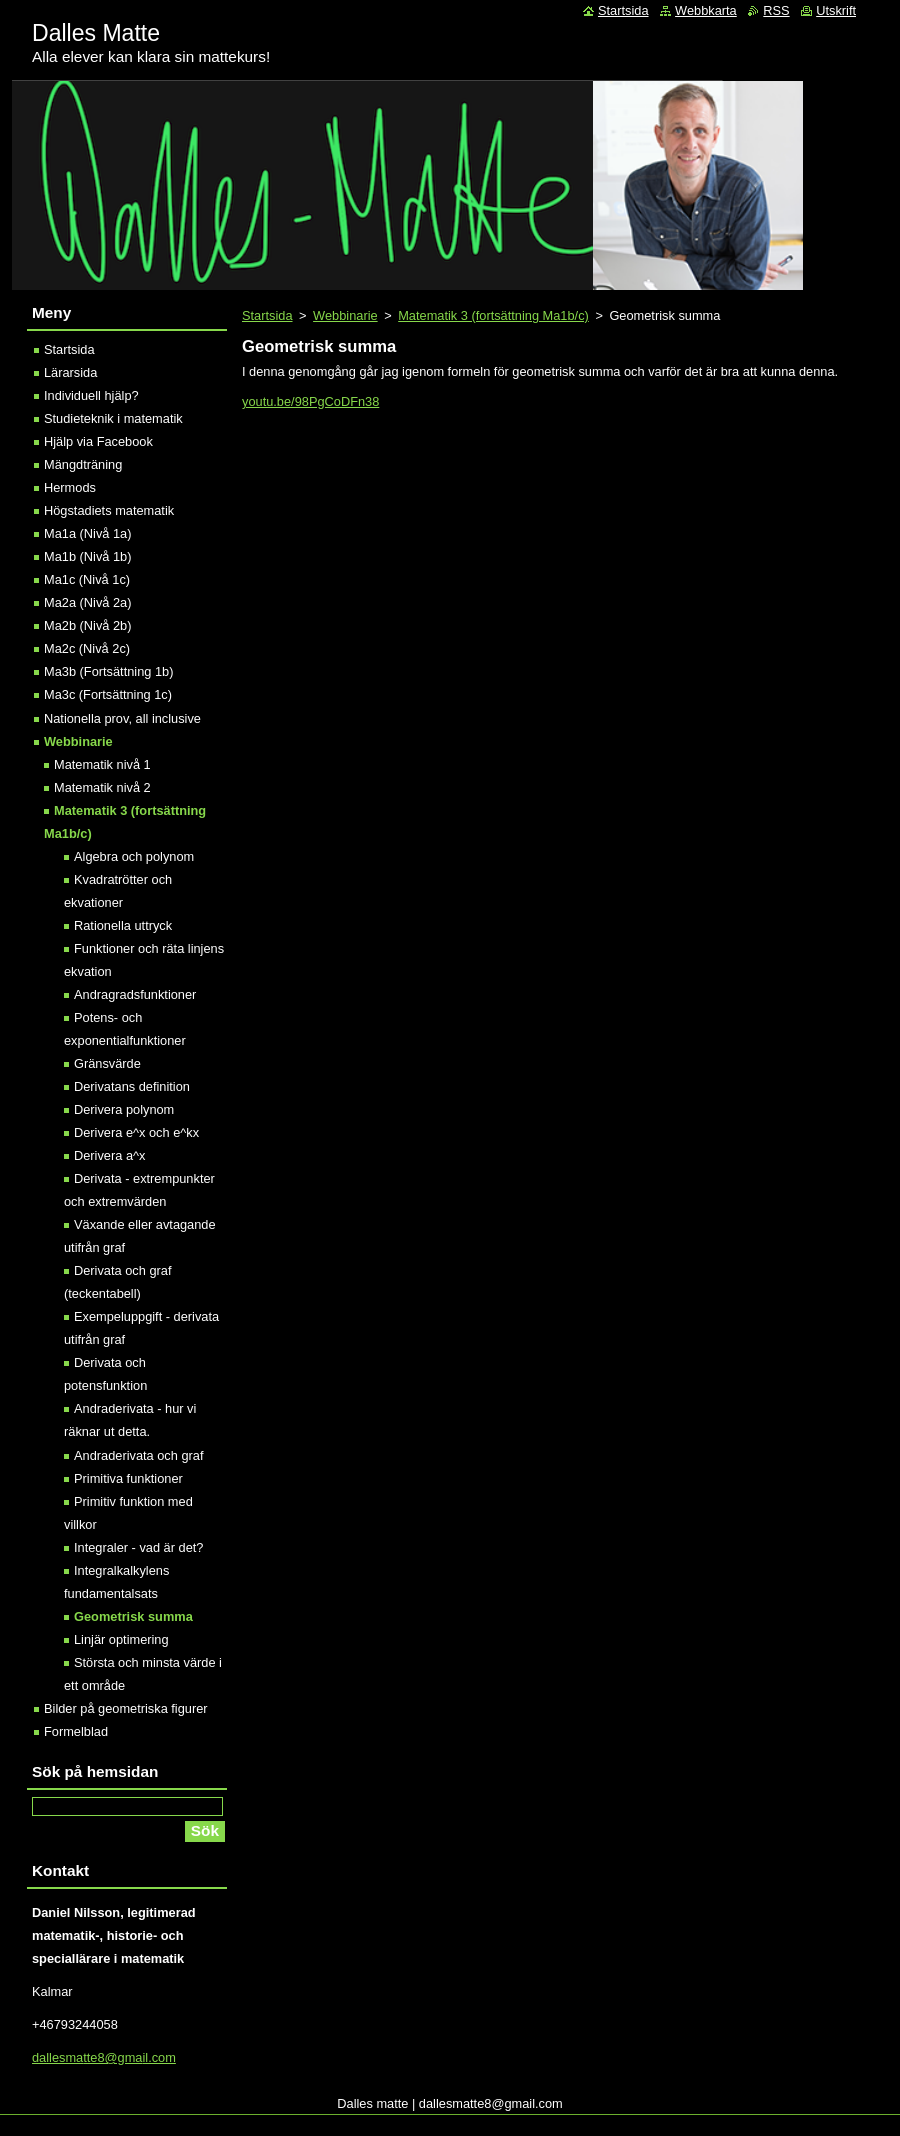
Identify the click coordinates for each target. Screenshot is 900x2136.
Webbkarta (706, 10)
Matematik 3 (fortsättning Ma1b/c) (493, 315)
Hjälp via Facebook (98, 441)
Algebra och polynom (134, 856)
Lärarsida (70, 372)
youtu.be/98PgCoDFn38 (310, 401)
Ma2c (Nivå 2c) (87, 648)
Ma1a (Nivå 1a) (87, 533)
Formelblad (76, 1731)
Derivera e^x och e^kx (136, 1132)
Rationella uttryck (123, 925)
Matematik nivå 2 (102, 787)
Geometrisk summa (133, 1616)
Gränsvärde (107, 1063)
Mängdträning (83, 464)
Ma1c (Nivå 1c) (87, 579)
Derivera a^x (109, 1155)
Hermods (70, 487)
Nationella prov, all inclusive (122, 718)
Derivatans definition (132, 1086)
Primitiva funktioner (128, 1478)
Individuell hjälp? (91, 395)
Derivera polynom (124, 1109)
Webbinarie (345, 315)
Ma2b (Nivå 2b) (87, 625)
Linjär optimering (121, 1639)
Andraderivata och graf (138, 1455)
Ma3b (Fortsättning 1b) (108, 671)
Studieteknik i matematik (113, 418)
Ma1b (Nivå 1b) (87, 556)
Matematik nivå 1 (102, 764)
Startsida (267, 315)
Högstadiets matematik (109, 510)
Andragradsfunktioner (135, 994)
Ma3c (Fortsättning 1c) (108, 694)
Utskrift (836, 10)
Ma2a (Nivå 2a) (87, 602)
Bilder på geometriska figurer (126, 1708)
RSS (776, 10)
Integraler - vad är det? (138, 1547)
